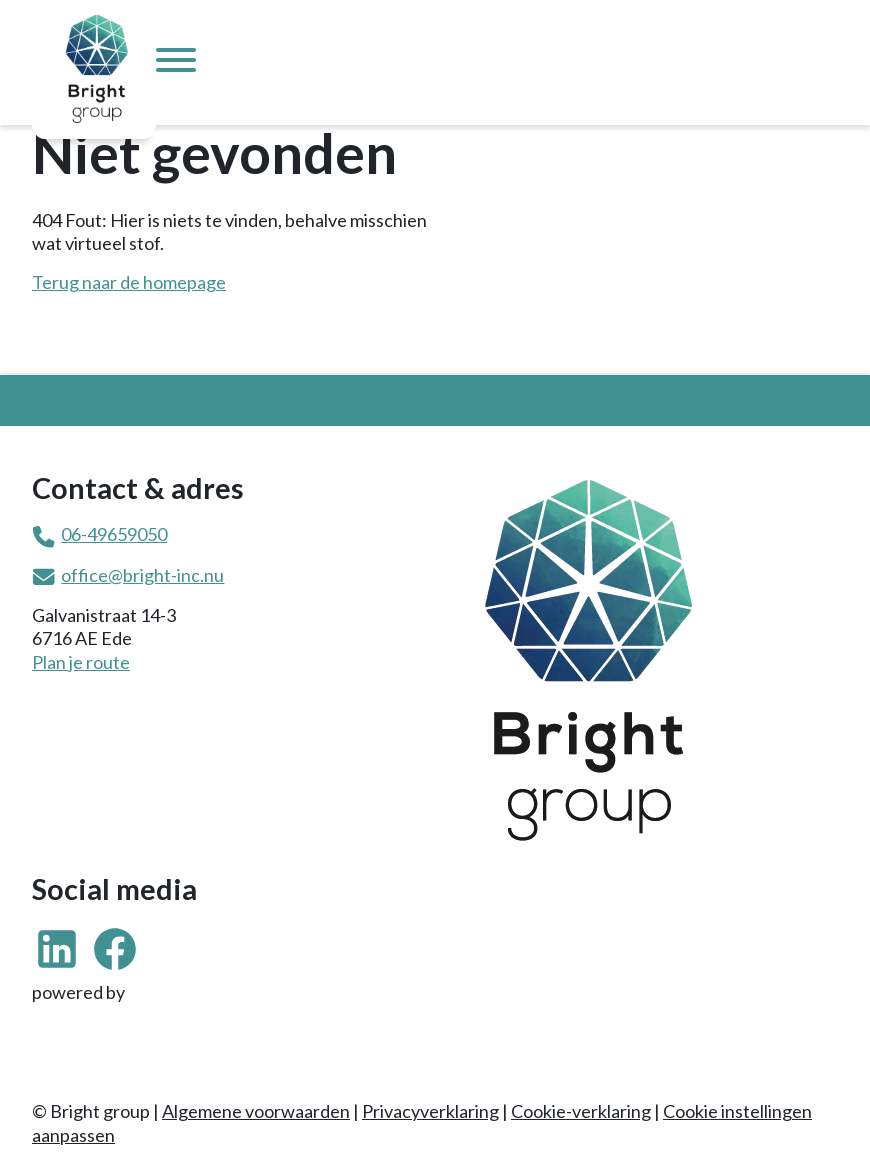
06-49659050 (114, 534)
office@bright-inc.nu (142, 575)
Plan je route (81, 662)
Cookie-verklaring (581, 1111)
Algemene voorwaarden (256, 1111)
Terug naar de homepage (129, 282)
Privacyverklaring (430, 1111)
